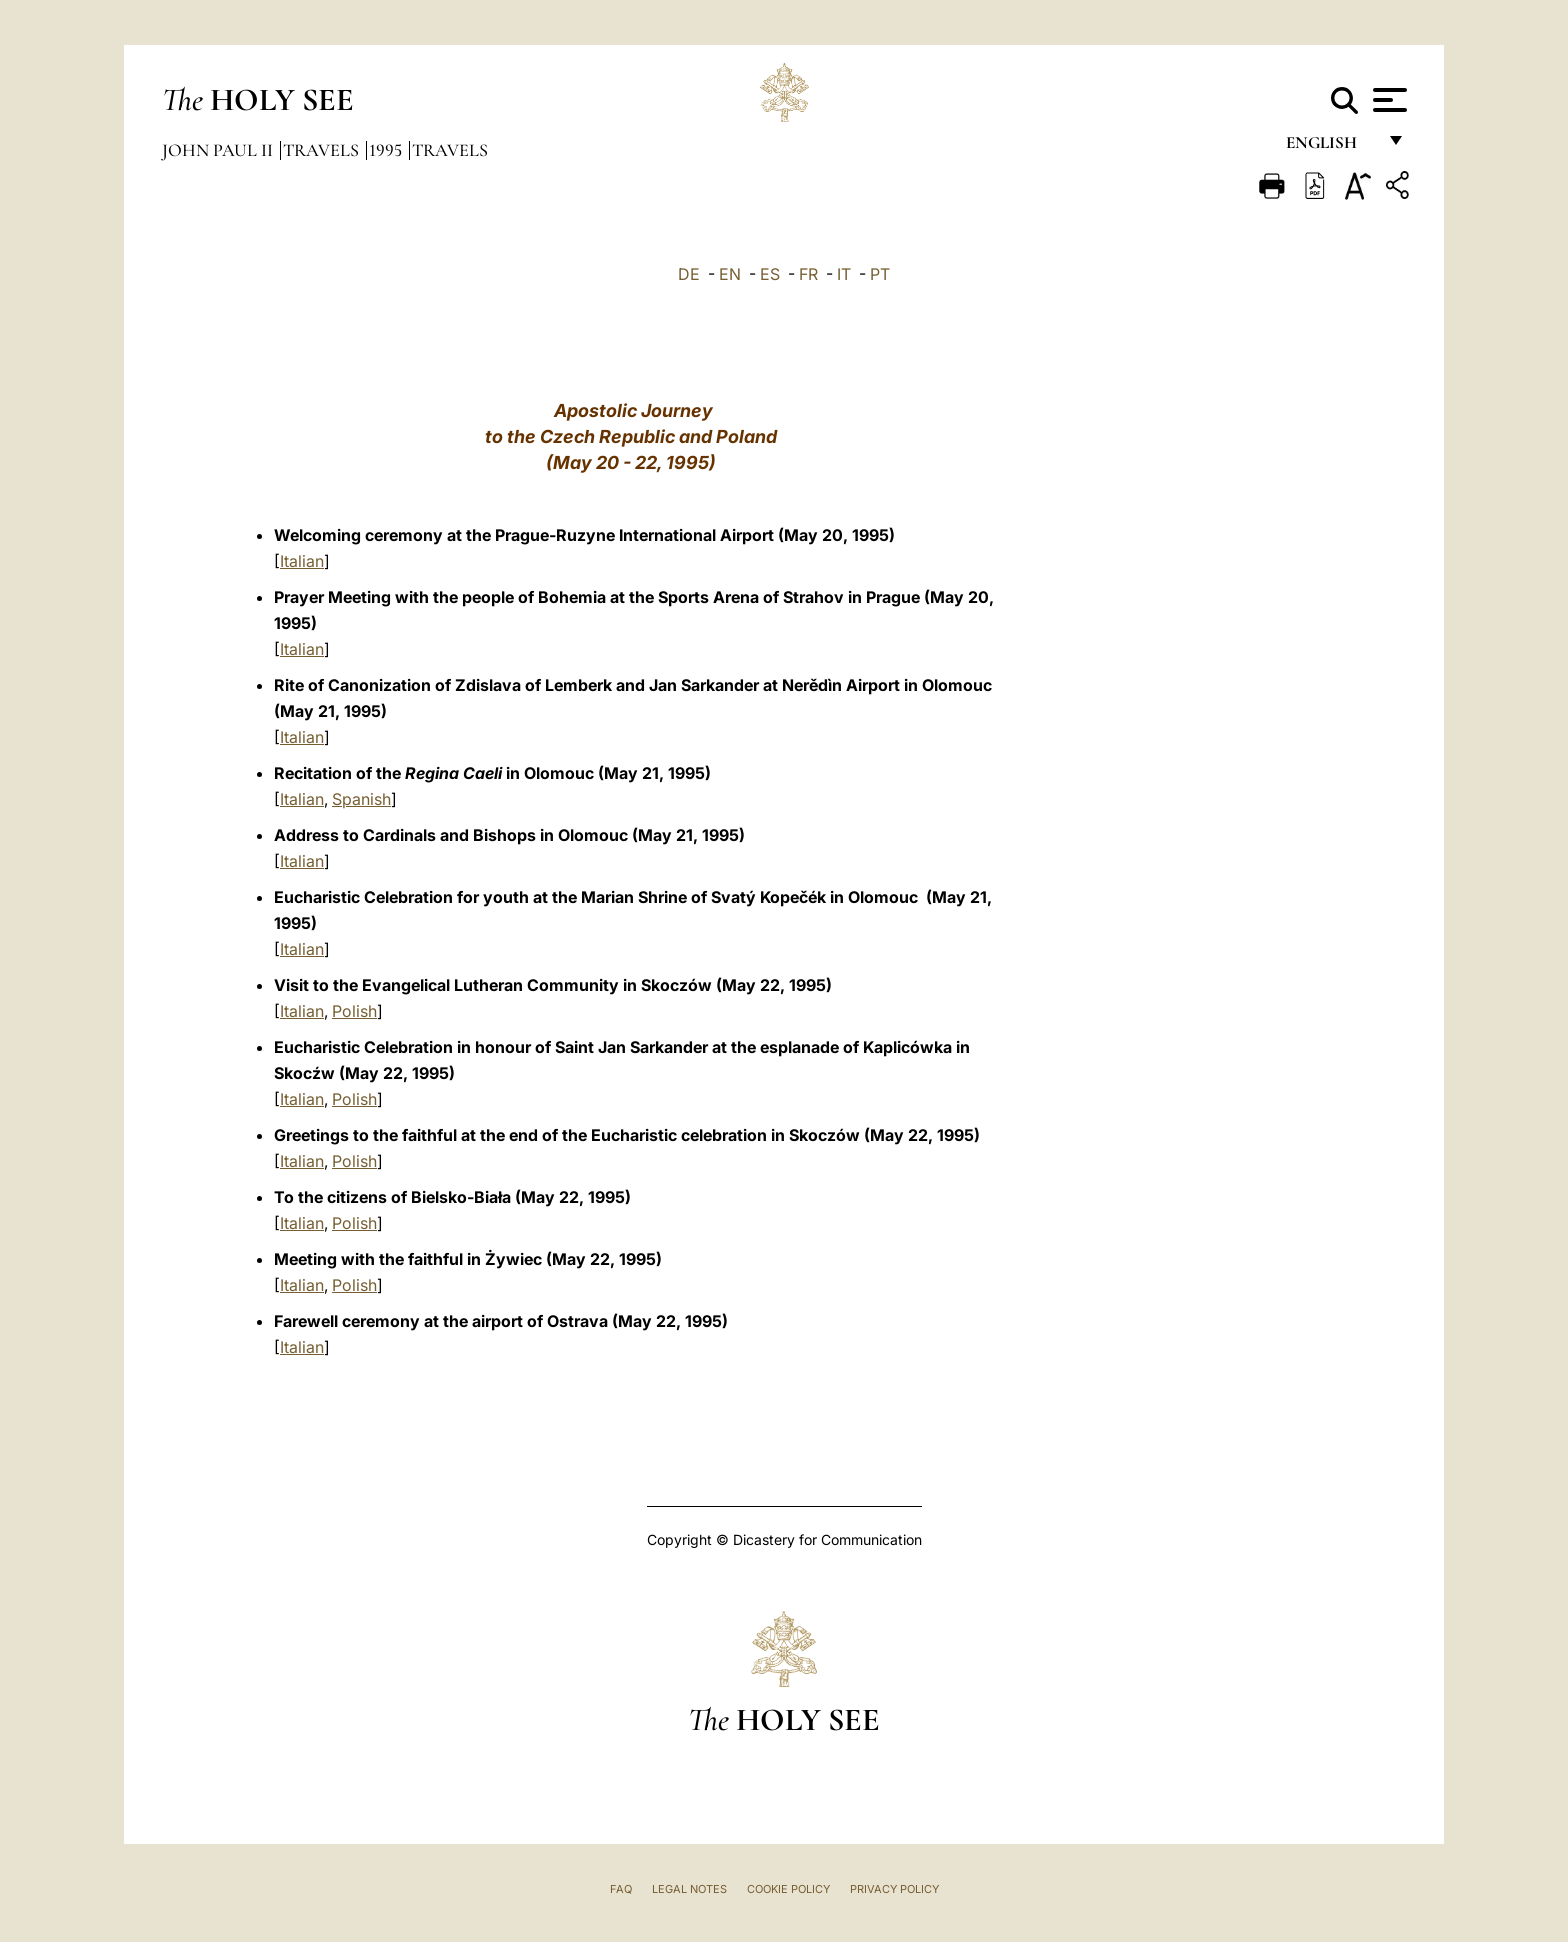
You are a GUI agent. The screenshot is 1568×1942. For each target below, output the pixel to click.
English (1330, 147)
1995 (387, 150)
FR (808, 274)
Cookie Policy (788, 1889)
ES (770, 274)
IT (844, 274)
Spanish (361, 799)
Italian (302, 561)
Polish (354, 1011)
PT (880, 274)
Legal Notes (689, 1889)
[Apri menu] (1387, 100)
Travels (323, 150)
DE (689, 274)
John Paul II (219, 150)
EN (730, 274)
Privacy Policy (894, 1889)
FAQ (621, 1889)
